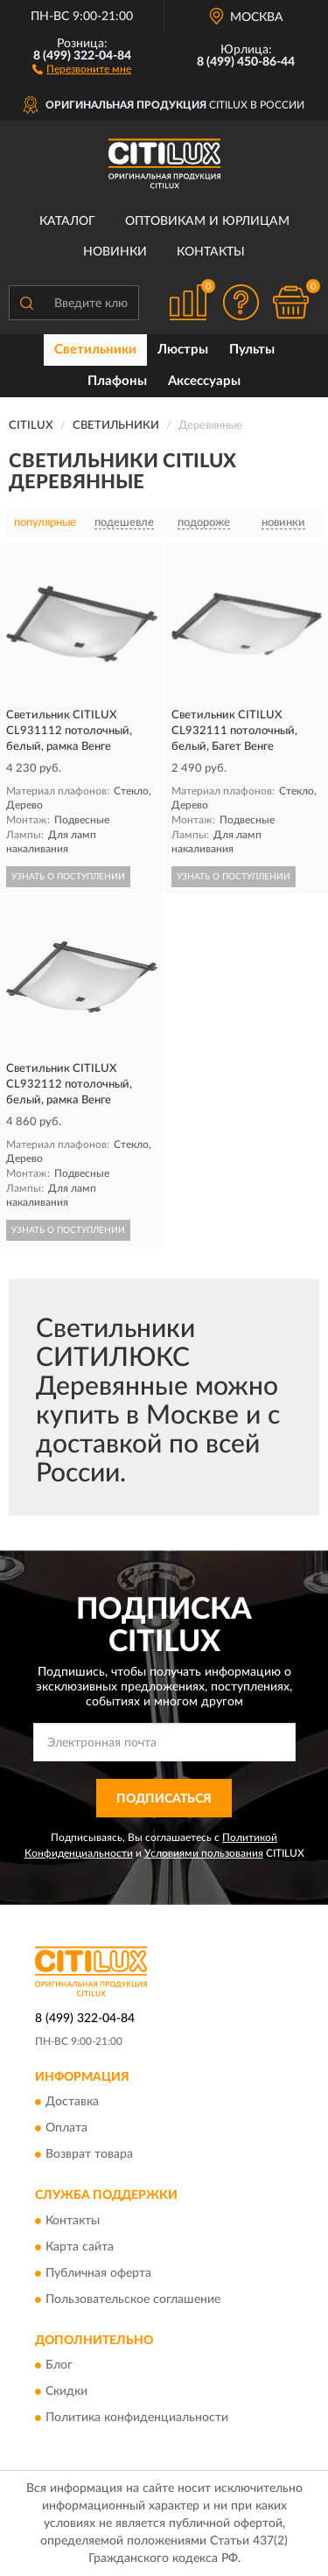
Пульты (252, 349)
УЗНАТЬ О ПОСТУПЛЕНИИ (68, 876)
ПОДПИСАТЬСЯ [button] (164, 1799)
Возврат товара (89, 2155)
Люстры (182, 349)
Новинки (115, 252)
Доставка (72, 2102)
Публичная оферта (98, 2273)
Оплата (66, 2129)
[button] (81, 68)
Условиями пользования (203, 1853)
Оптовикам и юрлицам (207, 221)
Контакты (211, 252)
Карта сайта (79, 2247)
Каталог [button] (67, 221)
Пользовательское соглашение (132, 2299)
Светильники (95, 349)
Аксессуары (204, 381)
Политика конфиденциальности (136, 2418)
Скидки (66, 2391)
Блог (59, 2365)
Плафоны (117, 381)
